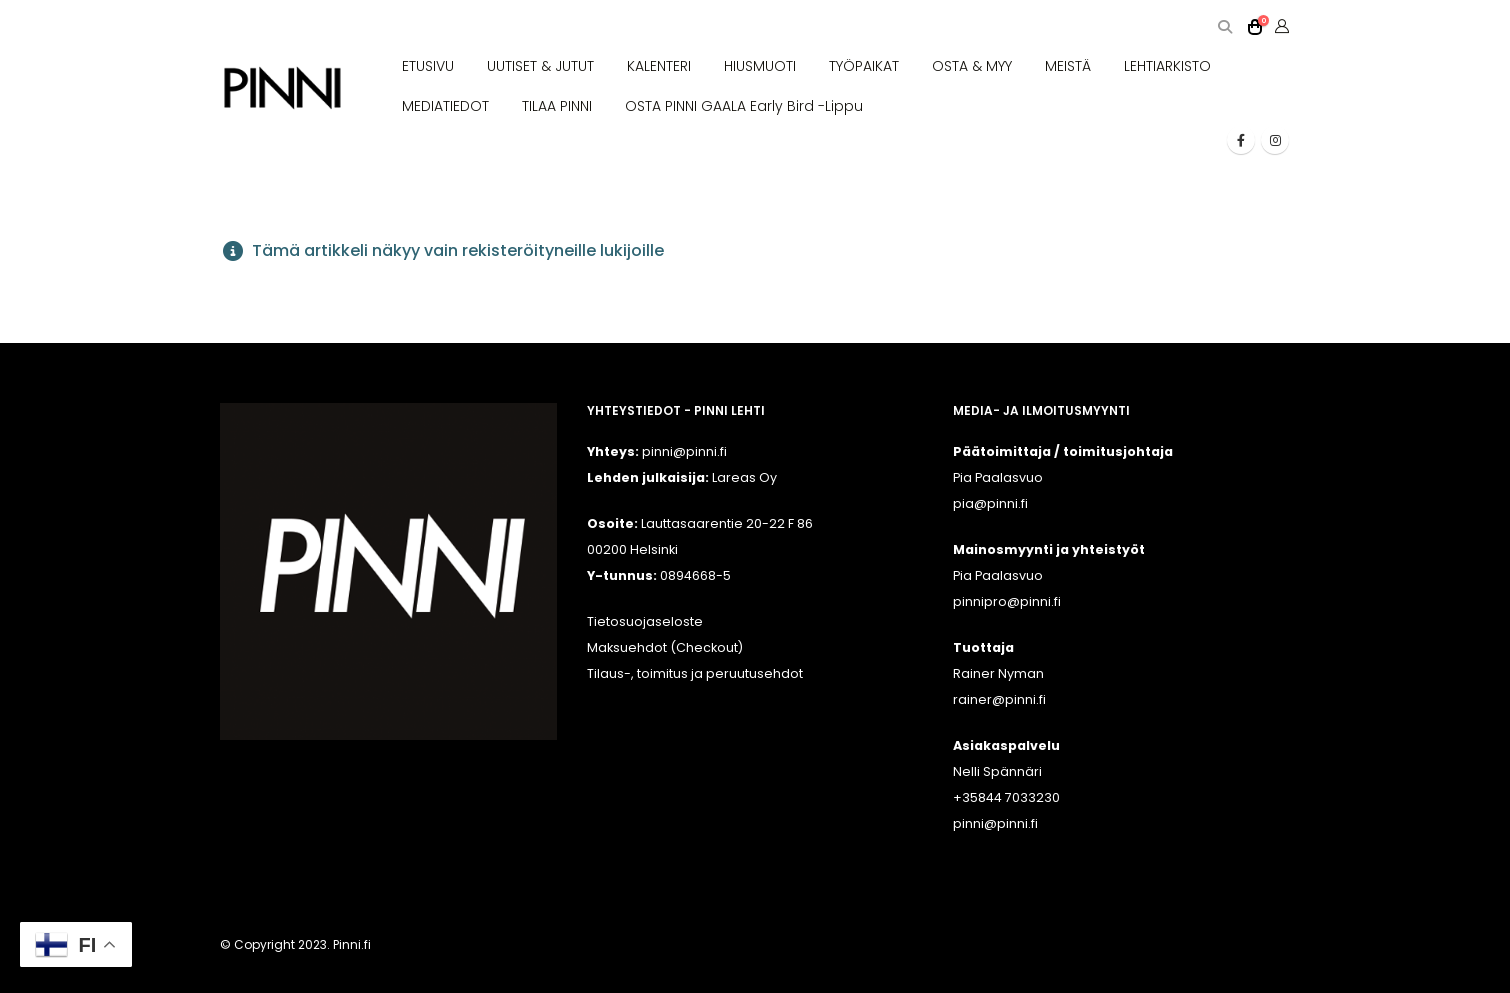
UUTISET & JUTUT (540, 66)
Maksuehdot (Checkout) (665, 647)
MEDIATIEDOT (445, 106)
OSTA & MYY (972, 66)
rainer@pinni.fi (999, 699)
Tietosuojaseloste (645, 621)
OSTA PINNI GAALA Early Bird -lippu (744, 106)
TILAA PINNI (557, 106)
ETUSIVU (428, 66)
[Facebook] (1241, 140)
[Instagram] (1275, 140)
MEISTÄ (1068, 66)
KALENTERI (659, 66)
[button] (1224, 27)
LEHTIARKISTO (1167, 66)
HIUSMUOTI (760, 66)
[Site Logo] (282, 88)
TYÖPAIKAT (864, 66)
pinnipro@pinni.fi (1007, 601)
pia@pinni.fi (990, 503)
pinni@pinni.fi (995, 823)
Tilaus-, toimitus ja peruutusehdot (695, 673)
